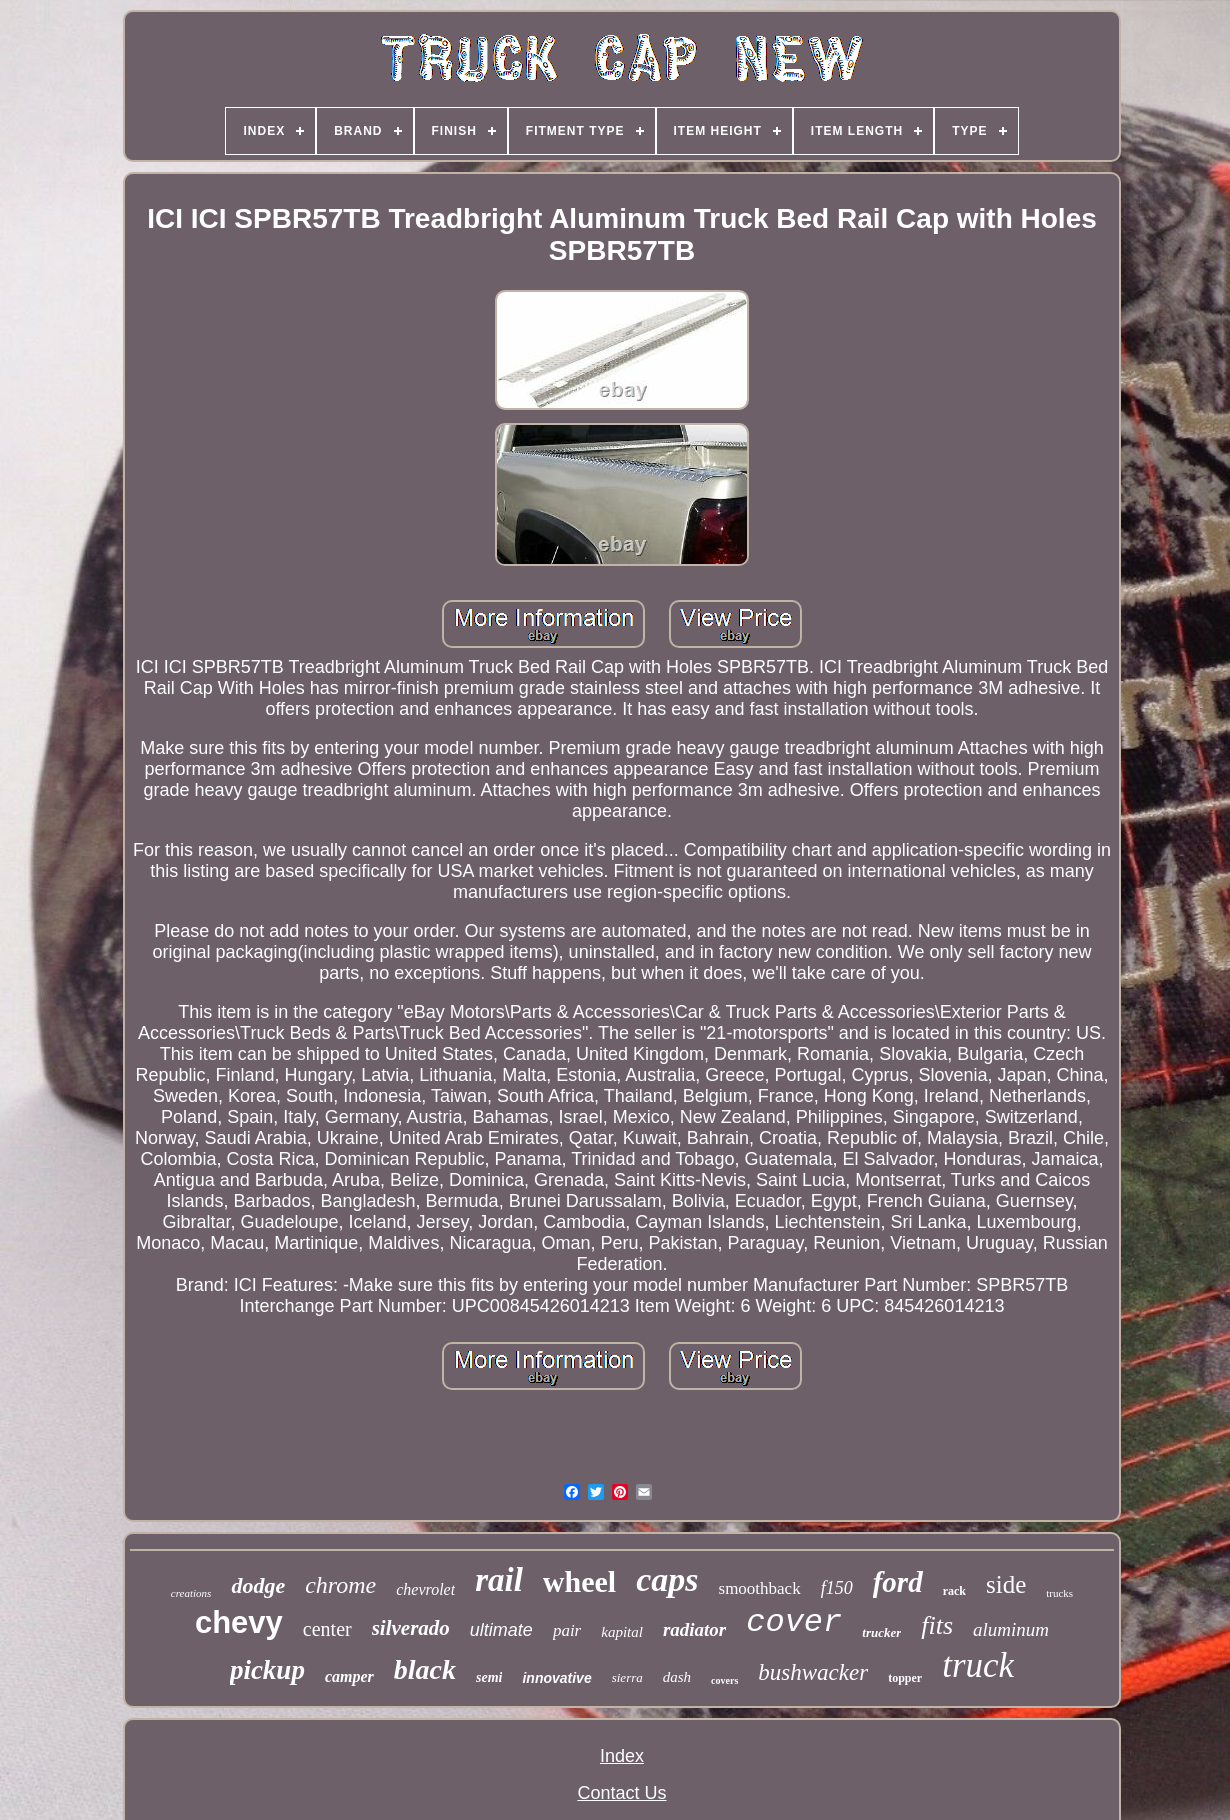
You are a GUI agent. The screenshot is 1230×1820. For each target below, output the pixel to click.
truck (978, 1665)
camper (349, 1676)
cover (794, 1622)
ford (898, 1582)
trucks (1059, 1593)
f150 (837, 1588)
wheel (579, 1581)
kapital (622, 1632)
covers (724, 1680)
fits (937, 1625)
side (1006, 1584)
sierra (627, 1677)
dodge (258, 1585)
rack (954, 1591)
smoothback (760, 1588)
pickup (267, 1670)
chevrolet (425, 1589)
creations (191, 1593)
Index (622, 1756)
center (327, 1629)
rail (499, 1580)
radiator (694, 1629)
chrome (340, 1585)
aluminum (1011, 1629)
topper (905, 1678)
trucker (881, 1632)
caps (667, 1579)
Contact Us (621, 1793)
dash (677, 1677)
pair (567, 1630)
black (425, 1669)
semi (489, 1677)
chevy (239, 1622)
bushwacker (813, 1672)
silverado (411, 1628)
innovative (556, 1678)
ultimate (501, 1630)
